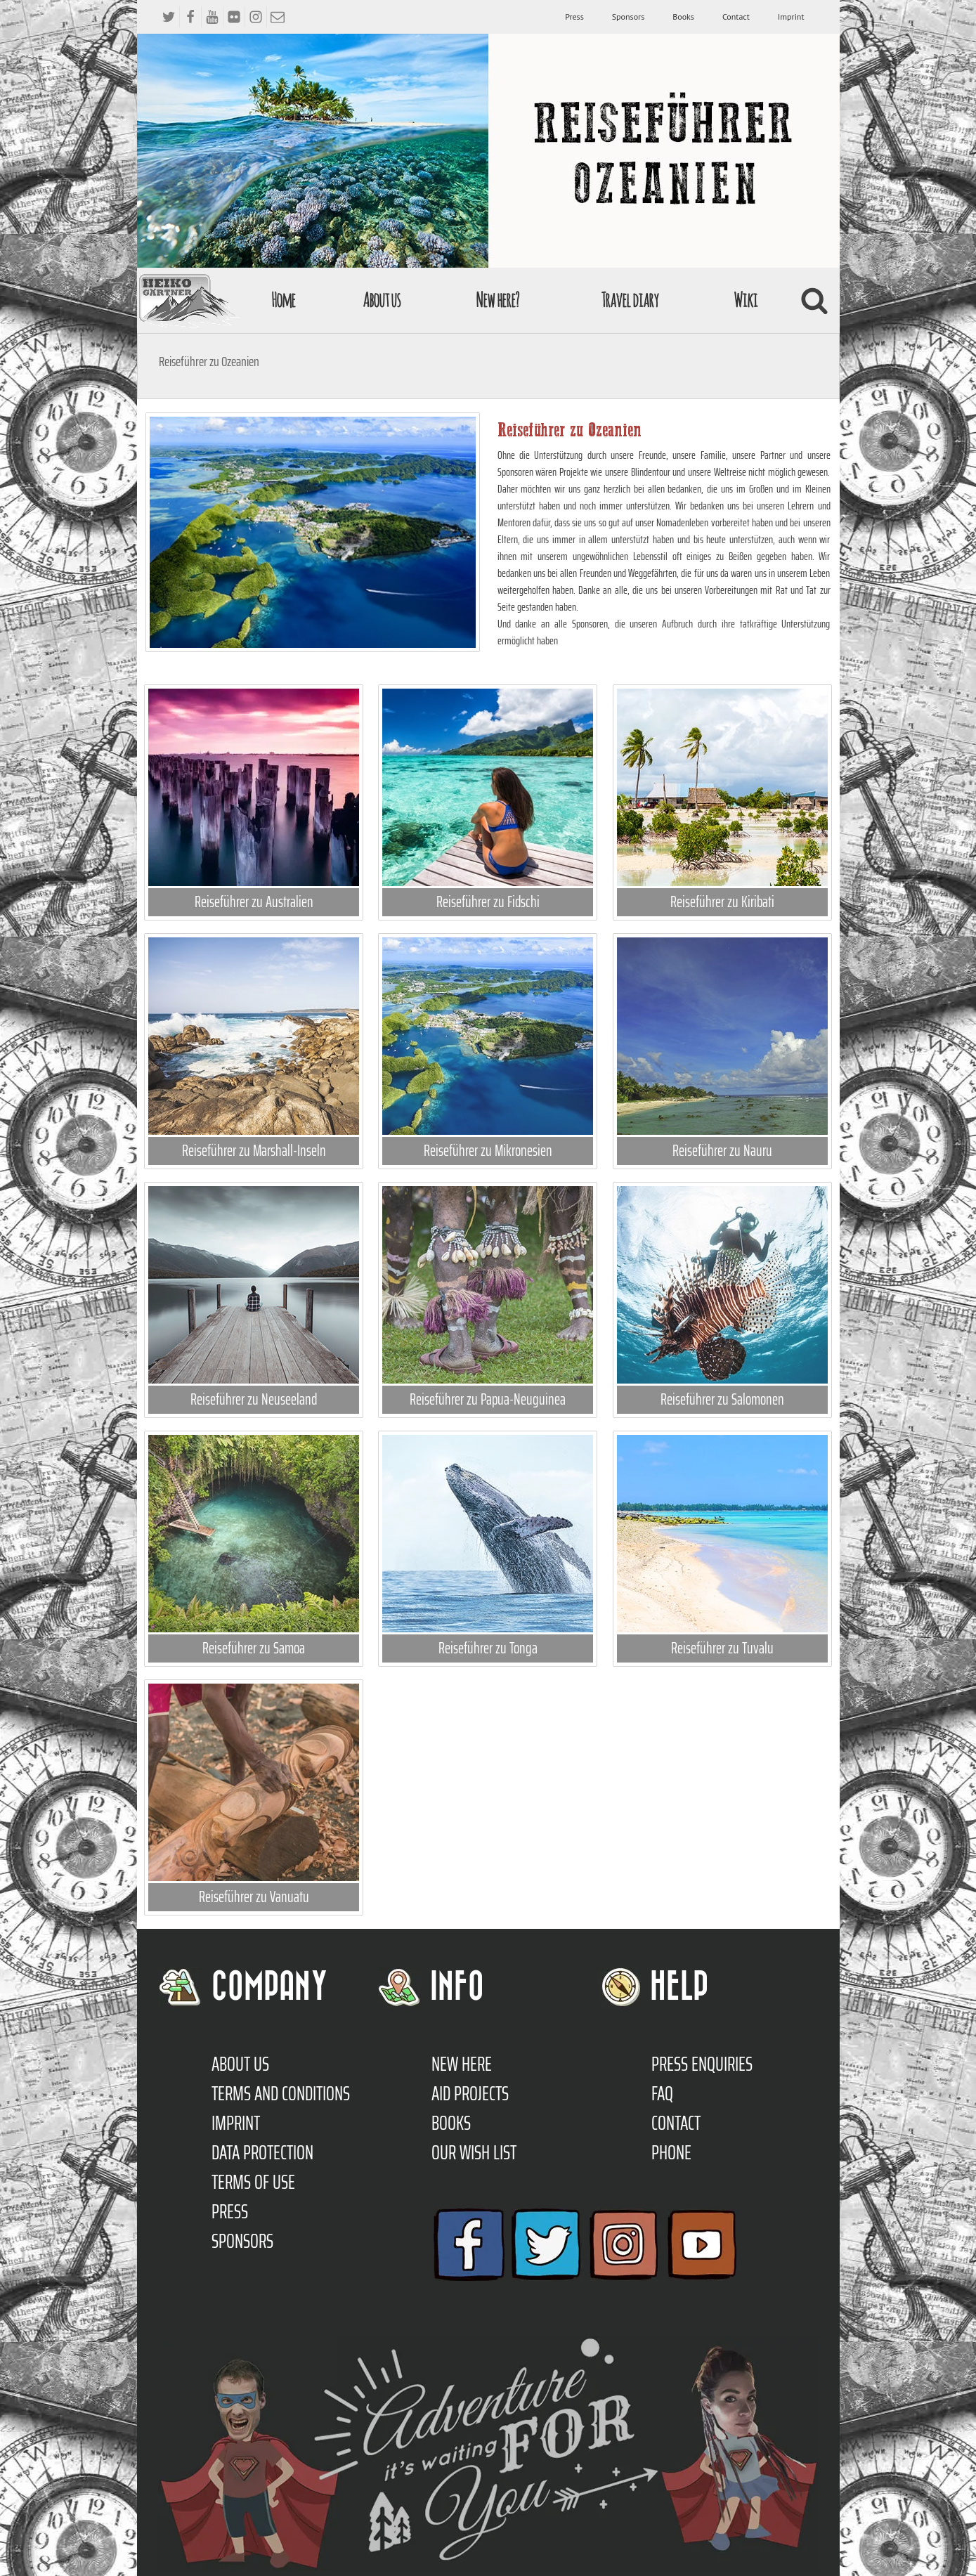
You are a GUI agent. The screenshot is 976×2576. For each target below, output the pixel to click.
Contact (736, 16)
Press (574, 16)
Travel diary (629, 299)
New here (461, 2064)
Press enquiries (702, 2064)
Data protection (262, 2152)
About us (382, 299)
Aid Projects (470, 2093)
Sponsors (628, 16)
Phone (671, 2152)
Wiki (745, 299)
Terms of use (253, 2182)
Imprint (791, 16)
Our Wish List (473, 2152)
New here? (497, 299)
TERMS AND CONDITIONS (281, 2093)
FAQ (662, 2093)
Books (683, 16)
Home (283, 299)
